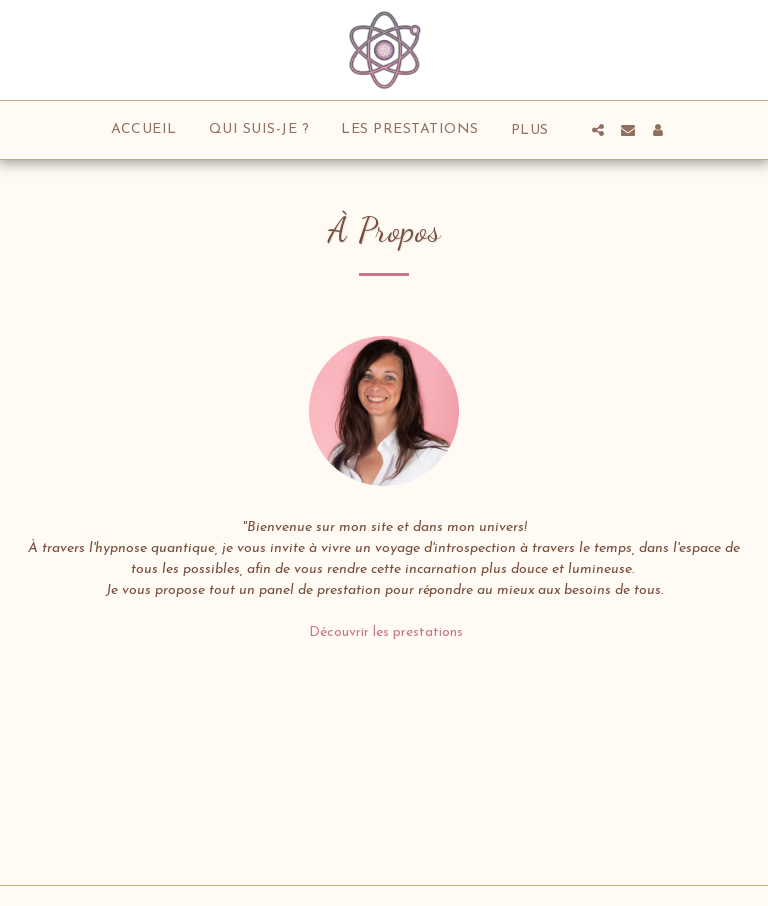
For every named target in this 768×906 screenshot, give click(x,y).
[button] (598, 130)
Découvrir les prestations (384, 632)
